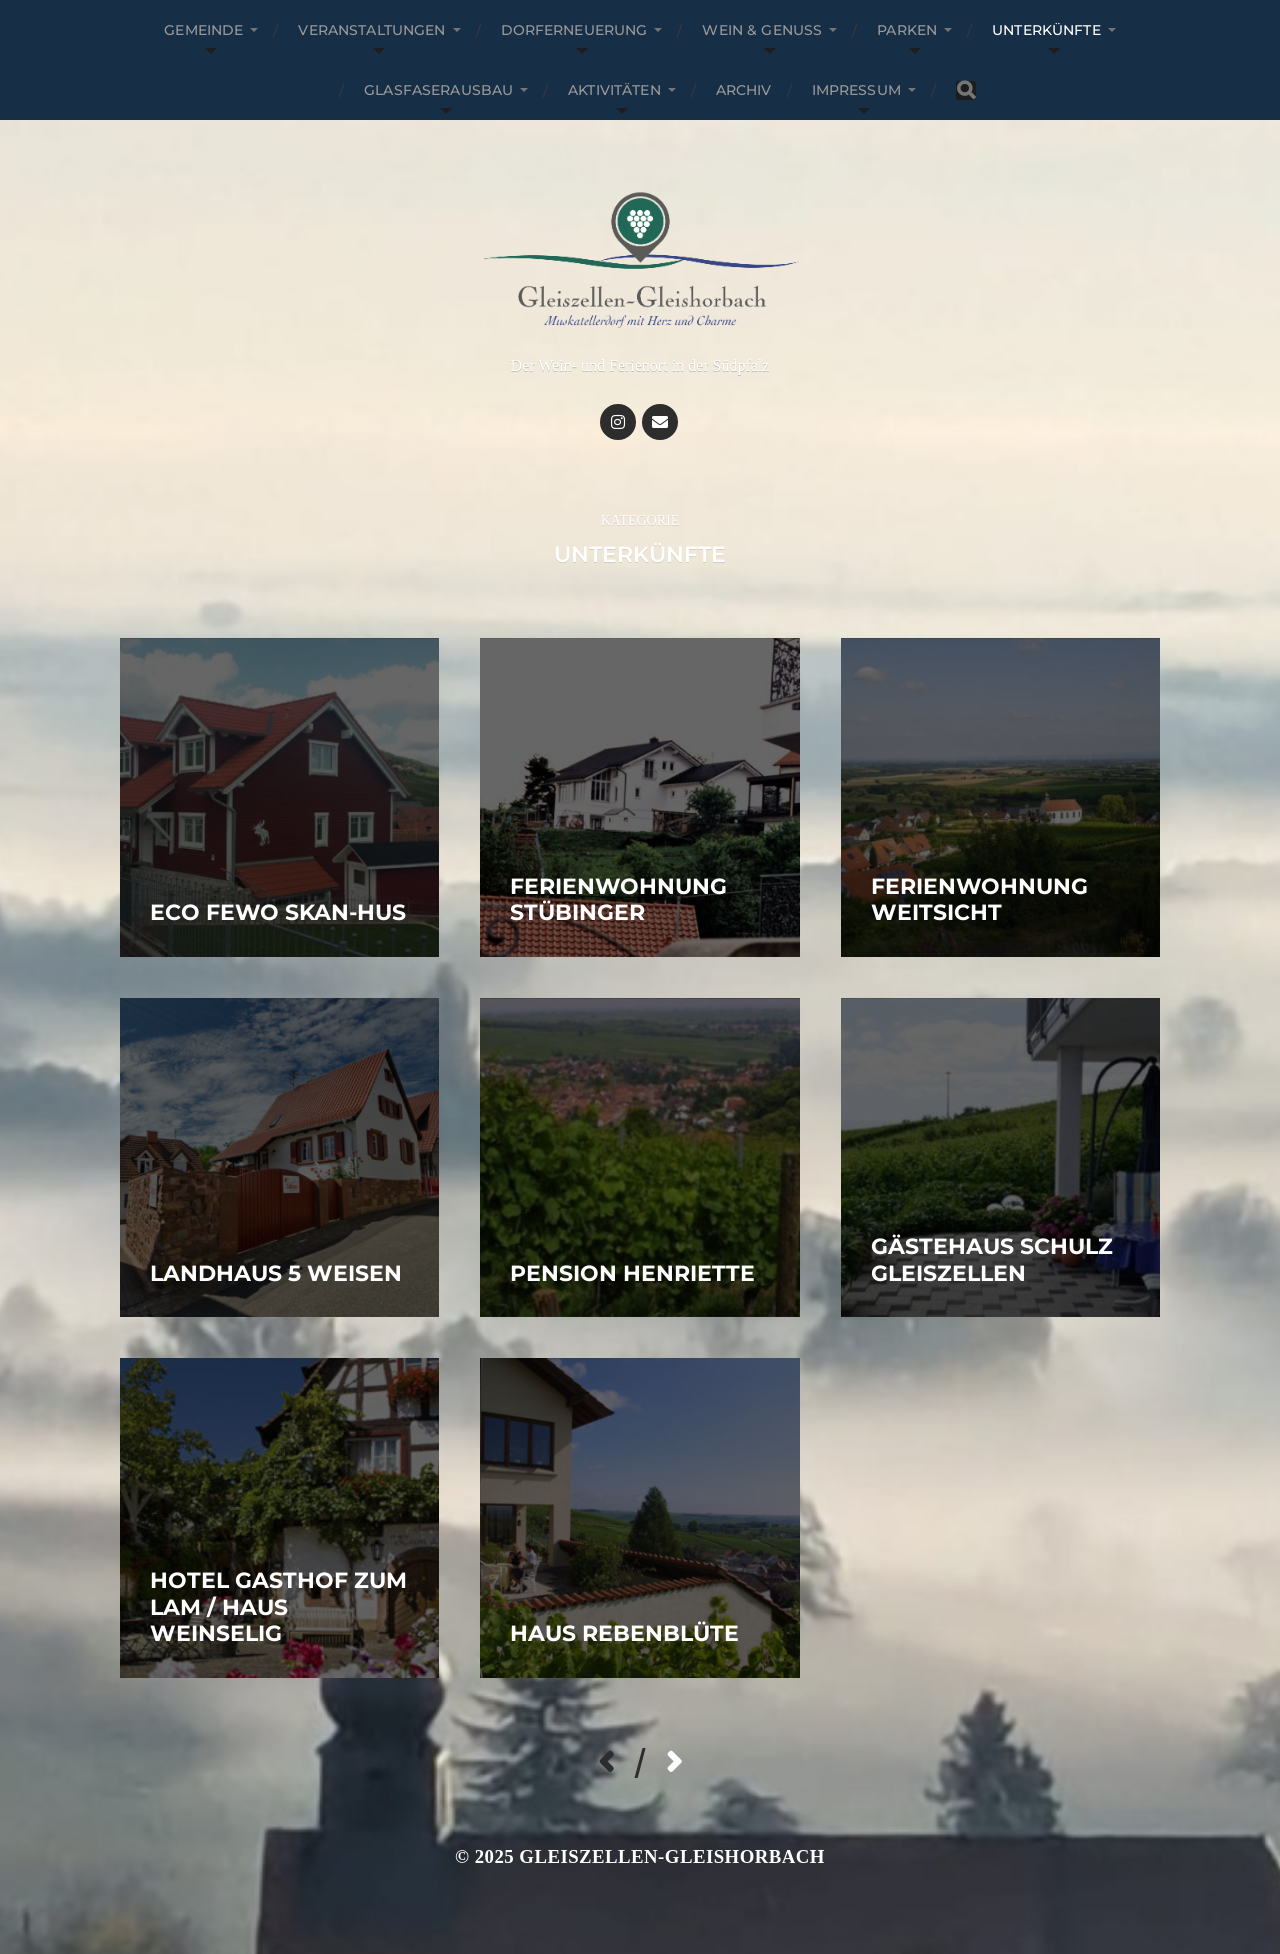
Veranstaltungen (371, 30)
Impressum (856, 90)
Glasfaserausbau (438, 90)
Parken (907, 30)
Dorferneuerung (574, 30)
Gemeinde (203, 30)
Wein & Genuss (762, 30)
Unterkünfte (1046, 30)
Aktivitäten (614, 90)
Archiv (744, 90)
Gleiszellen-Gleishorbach (672, 1856)
